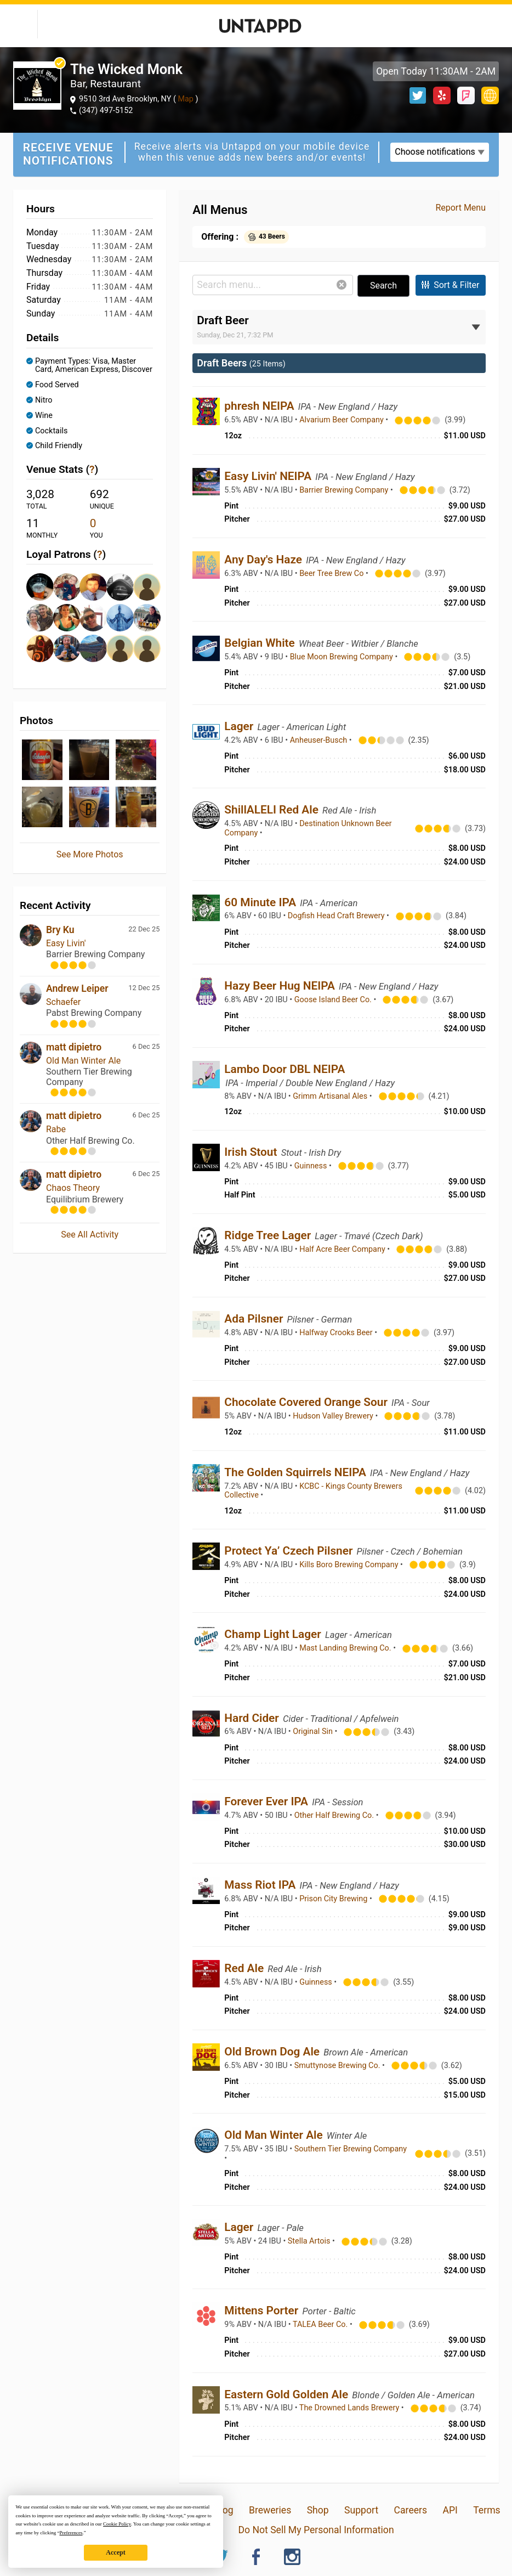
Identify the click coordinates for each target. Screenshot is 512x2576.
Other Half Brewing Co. (335, 1815)
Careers (411, 2510)
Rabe (56, 1129)
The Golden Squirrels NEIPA (296, 1472)
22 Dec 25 (144, 929)
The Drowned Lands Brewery (350, 2408)
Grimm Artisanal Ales (331, 1096)
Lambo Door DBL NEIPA (284, 1069)
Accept (115, 2552)
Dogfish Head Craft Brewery (337, 915)
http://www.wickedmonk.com (490, 95)
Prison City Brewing (334, 1898)
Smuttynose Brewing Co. (338, 2065)
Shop (318, 2510)
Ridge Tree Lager (269, 1235)
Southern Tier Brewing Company (350, 2149)
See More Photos (89, 854)
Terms (486, 2510)
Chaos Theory (73, 1188)
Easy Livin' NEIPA (269, 476)
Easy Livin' (66, 943)
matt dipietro (73, 1047)
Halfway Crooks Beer (336, 1332)
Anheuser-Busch (319, 740)
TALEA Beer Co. (321, 2324)
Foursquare (466, 95)
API (449, 2510)
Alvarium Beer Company (342, 420)
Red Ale (245, 1968)
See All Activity (89, 1234)
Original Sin (313, 1731)
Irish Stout (252, 1152)
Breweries (270, 2510)
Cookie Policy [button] (117, 2524)
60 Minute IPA (261, 902)
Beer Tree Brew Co (332, 573)
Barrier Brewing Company (344, 490)
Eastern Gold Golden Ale (287, 2394)
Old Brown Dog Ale (273, 2051)
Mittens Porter (262, 2310)
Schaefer (63, 1002)
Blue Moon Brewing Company (342, 657)
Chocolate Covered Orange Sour (307, 1402)
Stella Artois (310, 2241)
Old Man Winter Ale (83, 1060)
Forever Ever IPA (267, 1801)
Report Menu (460, 207)
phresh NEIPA (260, 406)
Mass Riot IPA (261, 1884)
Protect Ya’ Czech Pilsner (289, 1550)
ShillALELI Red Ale (272, 809)
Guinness (311, 1166)
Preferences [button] (70, 2532)
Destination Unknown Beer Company (307, 828)
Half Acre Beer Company (343, 1249)
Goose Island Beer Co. (334, 999)
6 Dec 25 (146, 1046)
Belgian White (261, 642)
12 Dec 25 (144, 988)
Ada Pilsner (255, 1318)
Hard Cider (253, 1718)
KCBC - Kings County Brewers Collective (313, 1491)
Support (361, 2510)
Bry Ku (60, 929)
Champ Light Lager (274, 1634)
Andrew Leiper (77, 988)
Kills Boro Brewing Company (349, 1564)
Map (186, 99)
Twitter (417, 95)
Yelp (442, 95)
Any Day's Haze (264, 559)
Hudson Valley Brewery (334, 1416)
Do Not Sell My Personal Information (316, 2529)
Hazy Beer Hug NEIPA (281, 985)
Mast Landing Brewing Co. (346, 1648)
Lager (240, 726)
